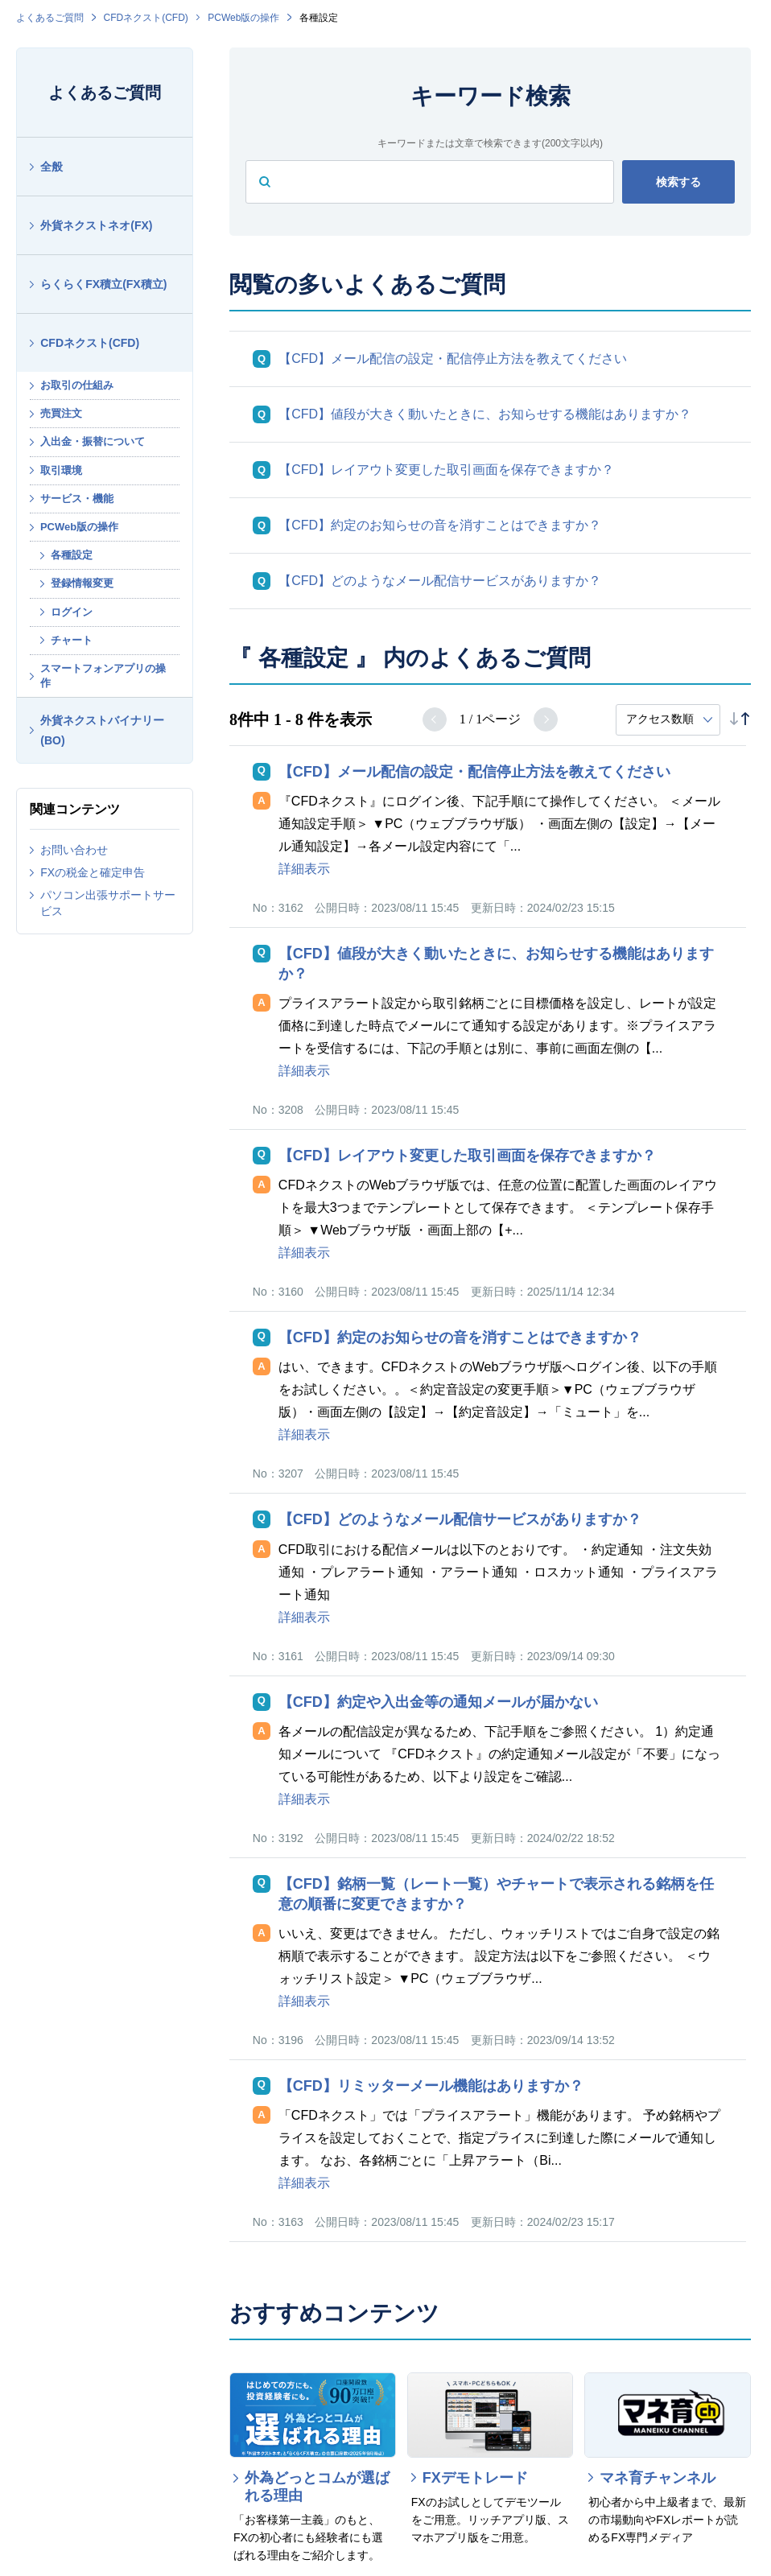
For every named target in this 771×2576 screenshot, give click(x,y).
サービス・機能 (76, 499)
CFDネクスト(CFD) (146, 17)
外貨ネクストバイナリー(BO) (102, 730)
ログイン (72, 612)
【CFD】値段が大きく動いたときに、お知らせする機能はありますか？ (484, 414)
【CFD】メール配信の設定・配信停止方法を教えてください (452, 358)
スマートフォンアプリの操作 (103, 675)
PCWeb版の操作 (243, 17)
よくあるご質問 (50, 17)
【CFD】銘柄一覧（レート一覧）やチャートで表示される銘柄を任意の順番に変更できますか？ (496, 1894)
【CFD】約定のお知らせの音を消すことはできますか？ (439, 525)
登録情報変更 (82, 583)
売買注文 (61, 413)
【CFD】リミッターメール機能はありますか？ (430, 2086)
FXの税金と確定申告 (92, 872)
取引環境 (61, 470)
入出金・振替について (92, 441)
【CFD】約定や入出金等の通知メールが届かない (438, 1702)
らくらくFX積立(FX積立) (103, 284)
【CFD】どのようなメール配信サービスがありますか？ (439, 580)
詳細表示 (304, 869)
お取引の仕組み (76, 385)
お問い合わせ (74, 849)
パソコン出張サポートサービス (107, 902)
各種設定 (72, 555)
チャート (72, 640)
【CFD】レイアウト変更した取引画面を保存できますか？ (446, 469)
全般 (51, 166)
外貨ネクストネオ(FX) (96, 225)
